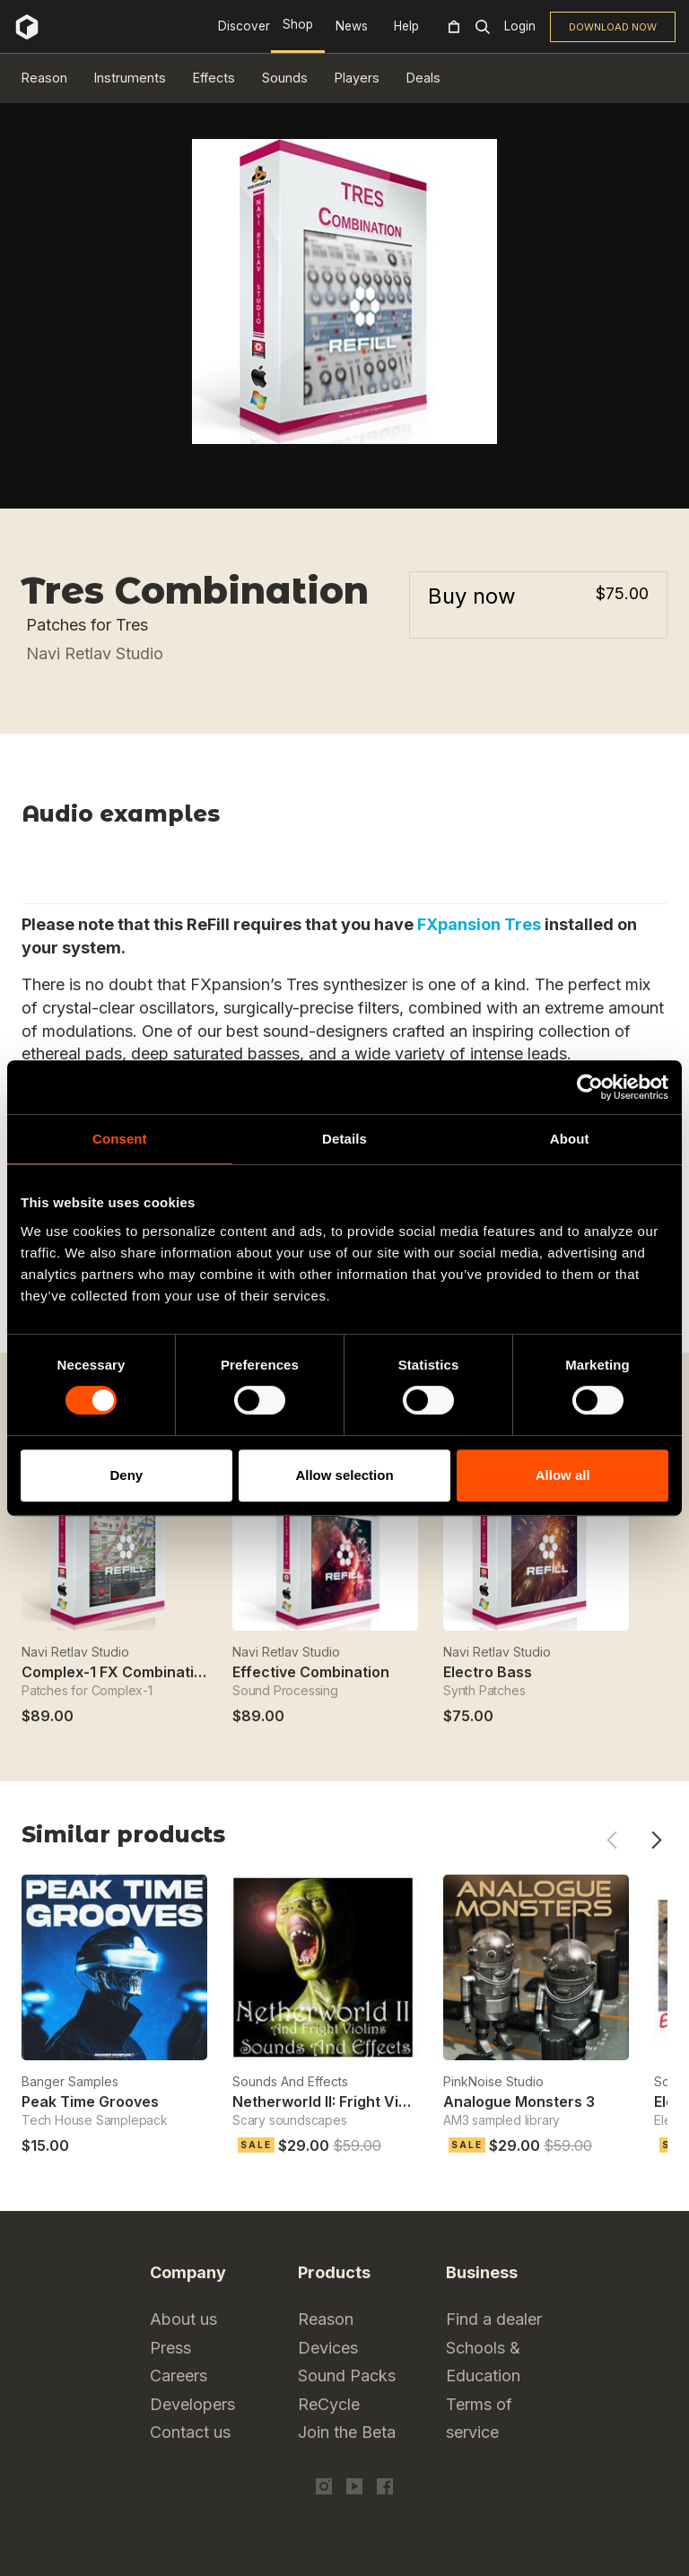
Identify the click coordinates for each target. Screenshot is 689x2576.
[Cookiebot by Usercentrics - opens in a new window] (589, 1087)
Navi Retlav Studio (94, 653)
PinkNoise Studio (493, 2081)
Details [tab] (344, 1138)
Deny (126, 1475)
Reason (44, 77)
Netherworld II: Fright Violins (332, 2101)
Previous (611, 1840)
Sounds (285, 77)
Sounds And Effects (290, 2081)
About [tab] (569, 1138)
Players (357, 77)
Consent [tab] (119, 1138)
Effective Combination (310, 1672)
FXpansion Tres (479, 924)
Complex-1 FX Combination (117, 1672)
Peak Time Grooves (90, 2101)
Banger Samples (70, 2081)
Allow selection (344, 1475)
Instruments (130, 77)
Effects (214, 77)
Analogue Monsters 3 (519, 2101)
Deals (423, 77)
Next (656, 1840)
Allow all (563, 1475)
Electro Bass (487, 1672)
